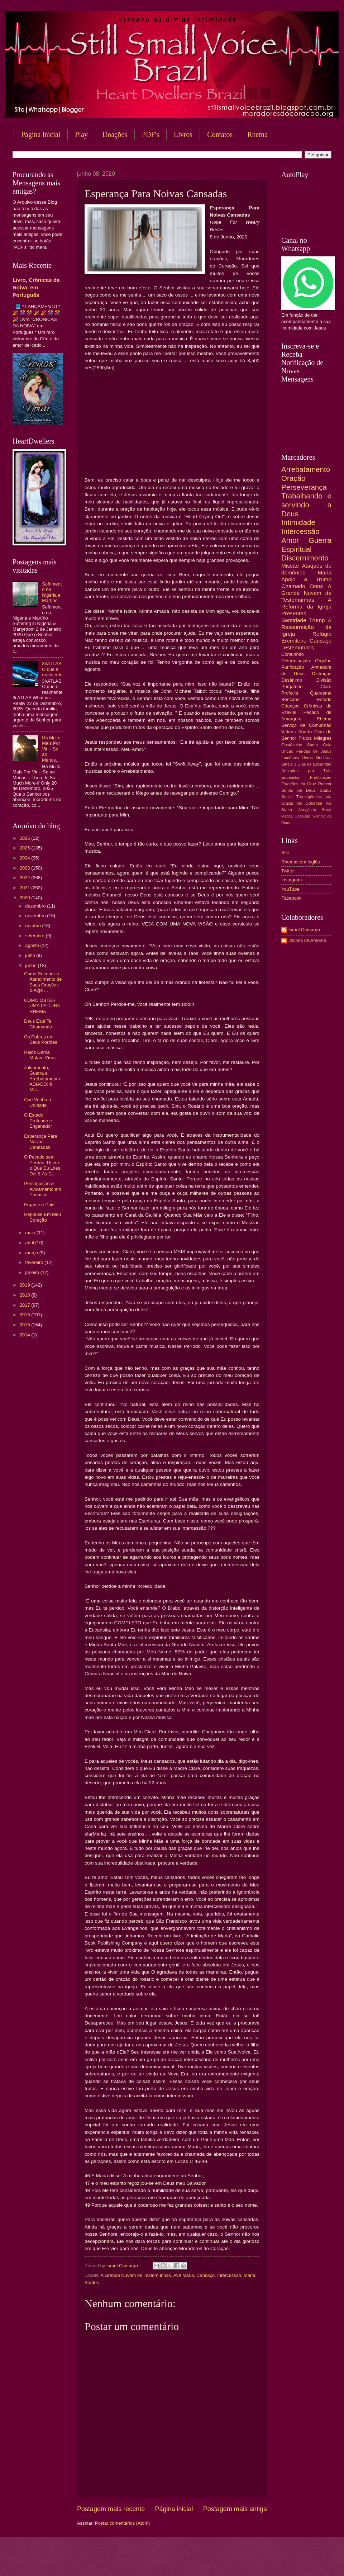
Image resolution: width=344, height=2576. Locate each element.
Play (81, 134)
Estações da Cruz (298, 784)
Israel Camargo (304, 929)
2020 (25, 897)
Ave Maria (183, 2275)
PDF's (150, 134)
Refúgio (321, 634)
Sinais (287, 764)
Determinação (295, 660)
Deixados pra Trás (306, 770)
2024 (25, 858)
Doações (114, 134)
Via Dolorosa (309, 803)
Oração (293, 478)
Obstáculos (291, 745)
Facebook (291, 898)
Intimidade (298, 522)
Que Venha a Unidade (37, 1102)
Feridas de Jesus (313, 751)
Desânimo (291, 680)
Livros (183, 134)
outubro (33, 925)
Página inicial (40, 134)
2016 (25, 1314)
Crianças (290, 706)
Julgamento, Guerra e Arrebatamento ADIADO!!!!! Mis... (42, 1079)
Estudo (324, 699)
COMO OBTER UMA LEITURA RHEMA (42, 1006)
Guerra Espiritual (306, 544)
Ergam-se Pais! (40, 1204)
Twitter (288, 870)
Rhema (323, 718)
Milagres (322, 738)
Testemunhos (297, 647)
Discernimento (305, 558)
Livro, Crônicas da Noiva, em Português (36, 287)
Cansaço (205, 2275)
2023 (25, 868)
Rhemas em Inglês (300, 862)
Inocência (290, 758)
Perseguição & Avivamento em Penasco (42, 1189)
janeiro (32, 1272)
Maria (249, 2275)
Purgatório (291, 686)
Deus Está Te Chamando (38, 1023)
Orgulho (323, 660)
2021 (25, 887)
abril (30, 1242)
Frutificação (320, 777)
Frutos (305, 738)
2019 (25, 1285)
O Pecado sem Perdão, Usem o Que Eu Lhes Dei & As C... (42, 1165)
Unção (287, 751)
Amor (290, 540)
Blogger (230, 2562)
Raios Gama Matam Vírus (40, 1055)
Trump (317, 620)
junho (31, 965)
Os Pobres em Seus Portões (40, 1039)
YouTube (290, 889)
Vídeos (288, 731)
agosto (32, 945)
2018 (25, 1295)
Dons (316, 586)
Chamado (293, 586)
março (32, 1252)
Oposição (302, 816)
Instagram (291, 879)
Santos (92, 2282)
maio (30, 1232)
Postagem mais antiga (235, 2509)
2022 (25, 877)
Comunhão (292, 654)
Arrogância (307, 810)
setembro (35, 935)
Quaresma (320, 693)
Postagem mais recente (111, 2509)
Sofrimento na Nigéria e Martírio (52, 592)
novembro (36, 915)
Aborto (305, 731)
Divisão (323, 680)
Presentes (293, 613)
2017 (25, 1305)
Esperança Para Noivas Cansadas (40, 1141)
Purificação (292, 667)
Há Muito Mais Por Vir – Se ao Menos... (51, 749)
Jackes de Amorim (307, 940)
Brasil (326, 810)
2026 (25, 838)
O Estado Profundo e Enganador (38, 1120)
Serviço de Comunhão (306, 725)
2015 (25, 1324)
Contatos (220, 134)
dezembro (36, 906)
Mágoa (286, 816)
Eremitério (293, 641)
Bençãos (290, 699)
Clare (325, 686)
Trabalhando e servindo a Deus (306, 504)
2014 (25, 1334)
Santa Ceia (319, 745)
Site (285, 852)
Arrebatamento (305, 469)
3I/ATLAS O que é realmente (52, 669)
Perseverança (304, 487)
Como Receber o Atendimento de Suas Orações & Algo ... (43, 982)
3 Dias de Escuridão (312, 764)
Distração (321, 673)
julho (30, 955)
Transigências (309, 797)
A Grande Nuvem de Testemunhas (135, 2275)
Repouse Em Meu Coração (42, 1217)
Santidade (293, 620)
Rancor (324, 784)
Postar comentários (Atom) (122, 2523)
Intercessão (229, 2275)
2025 (25, 848)
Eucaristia (290, 777)
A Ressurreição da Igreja (306, 627)
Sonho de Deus (298, 790)
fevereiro (34, 1262)
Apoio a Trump (306, 579)
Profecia (289, 693)
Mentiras (323, 758)
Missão (290, 566)
